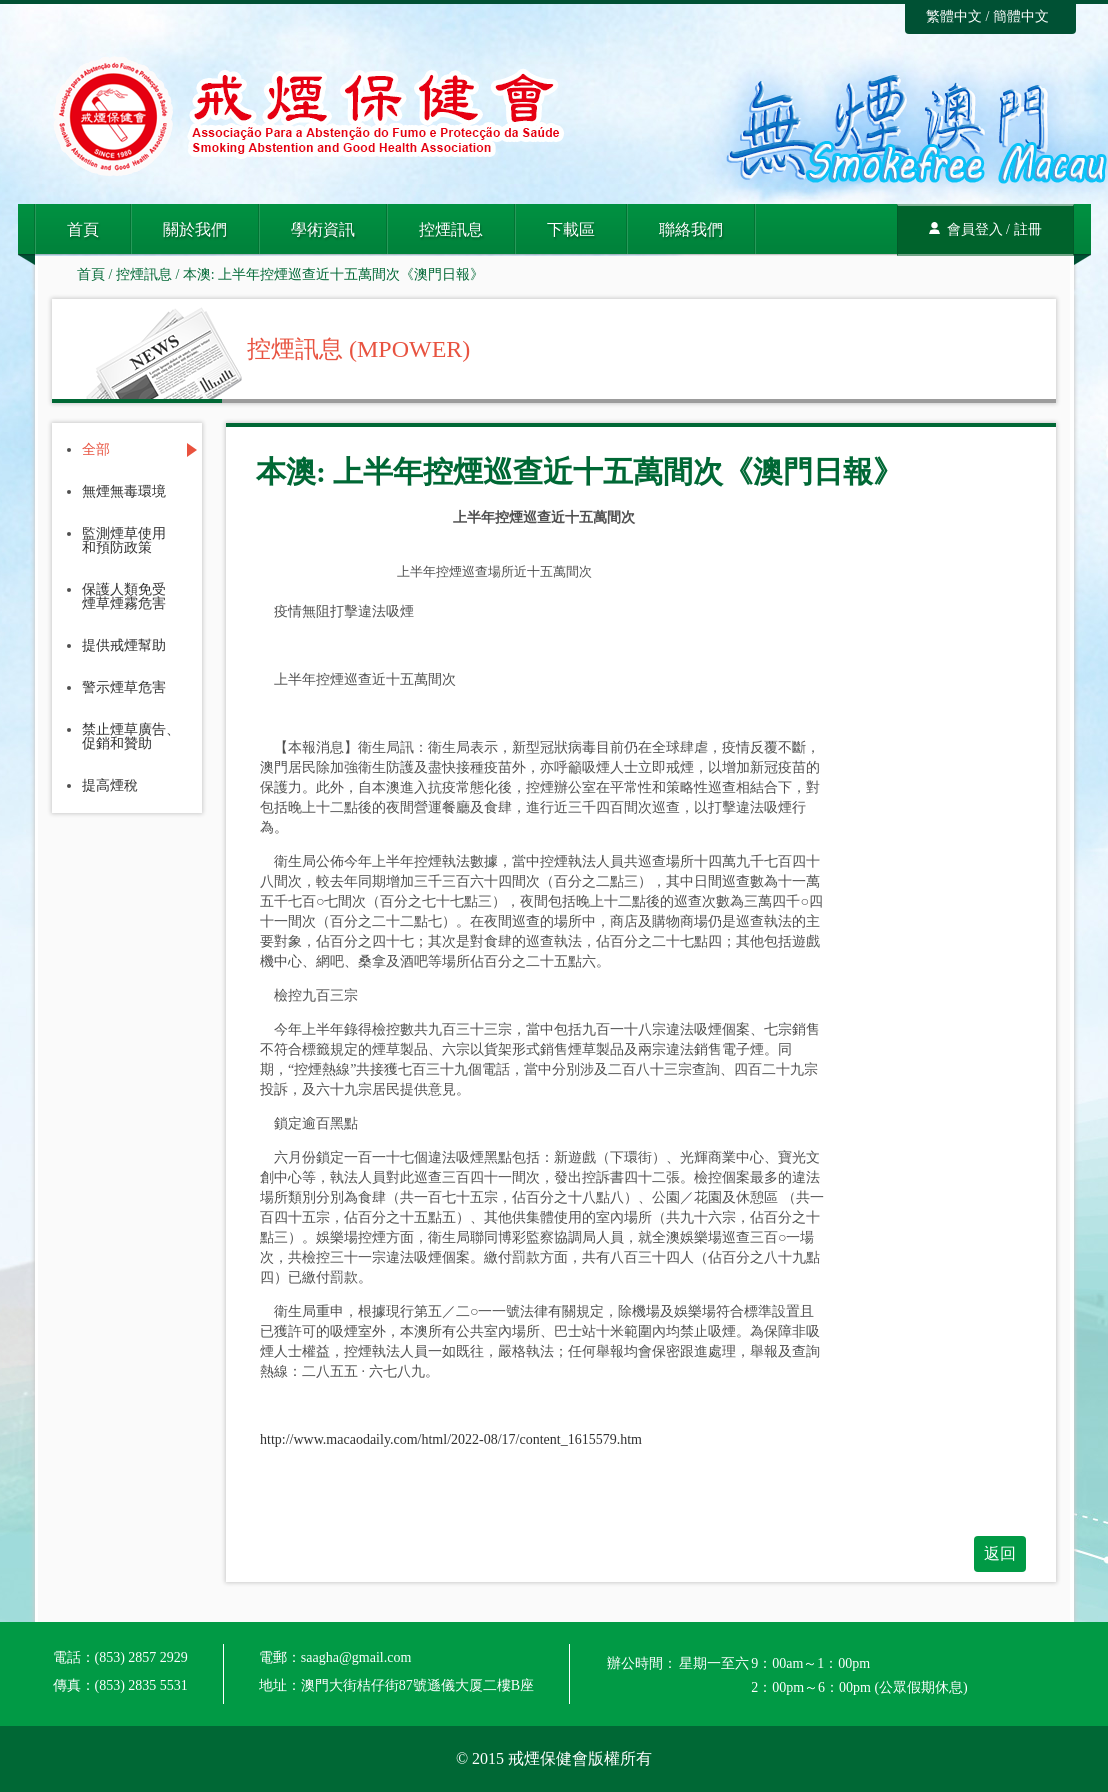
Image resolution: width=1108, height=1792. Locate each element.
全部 (96, 450)
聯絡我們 (691, 229)
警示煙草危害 (124, 688)
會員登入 (975, 229)
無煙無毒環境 (124, 492)
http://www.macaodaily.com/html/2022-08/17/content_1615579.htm (451, 1439)
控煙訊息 (451, 229)
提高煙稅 (110, 786)
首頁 (83, 229)
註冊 (1028, 229)
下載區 (571, 229)
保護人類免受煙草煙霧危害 (124, 597)
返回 (1000, 1553)
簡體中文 (1021, 16)
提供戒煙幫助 (124, 646)
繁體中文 (954, 16)
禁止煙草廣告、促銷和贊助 (131, 737)
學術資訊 (323, 229)
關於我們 (195, 229)
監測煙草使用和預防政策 (124, 541)
